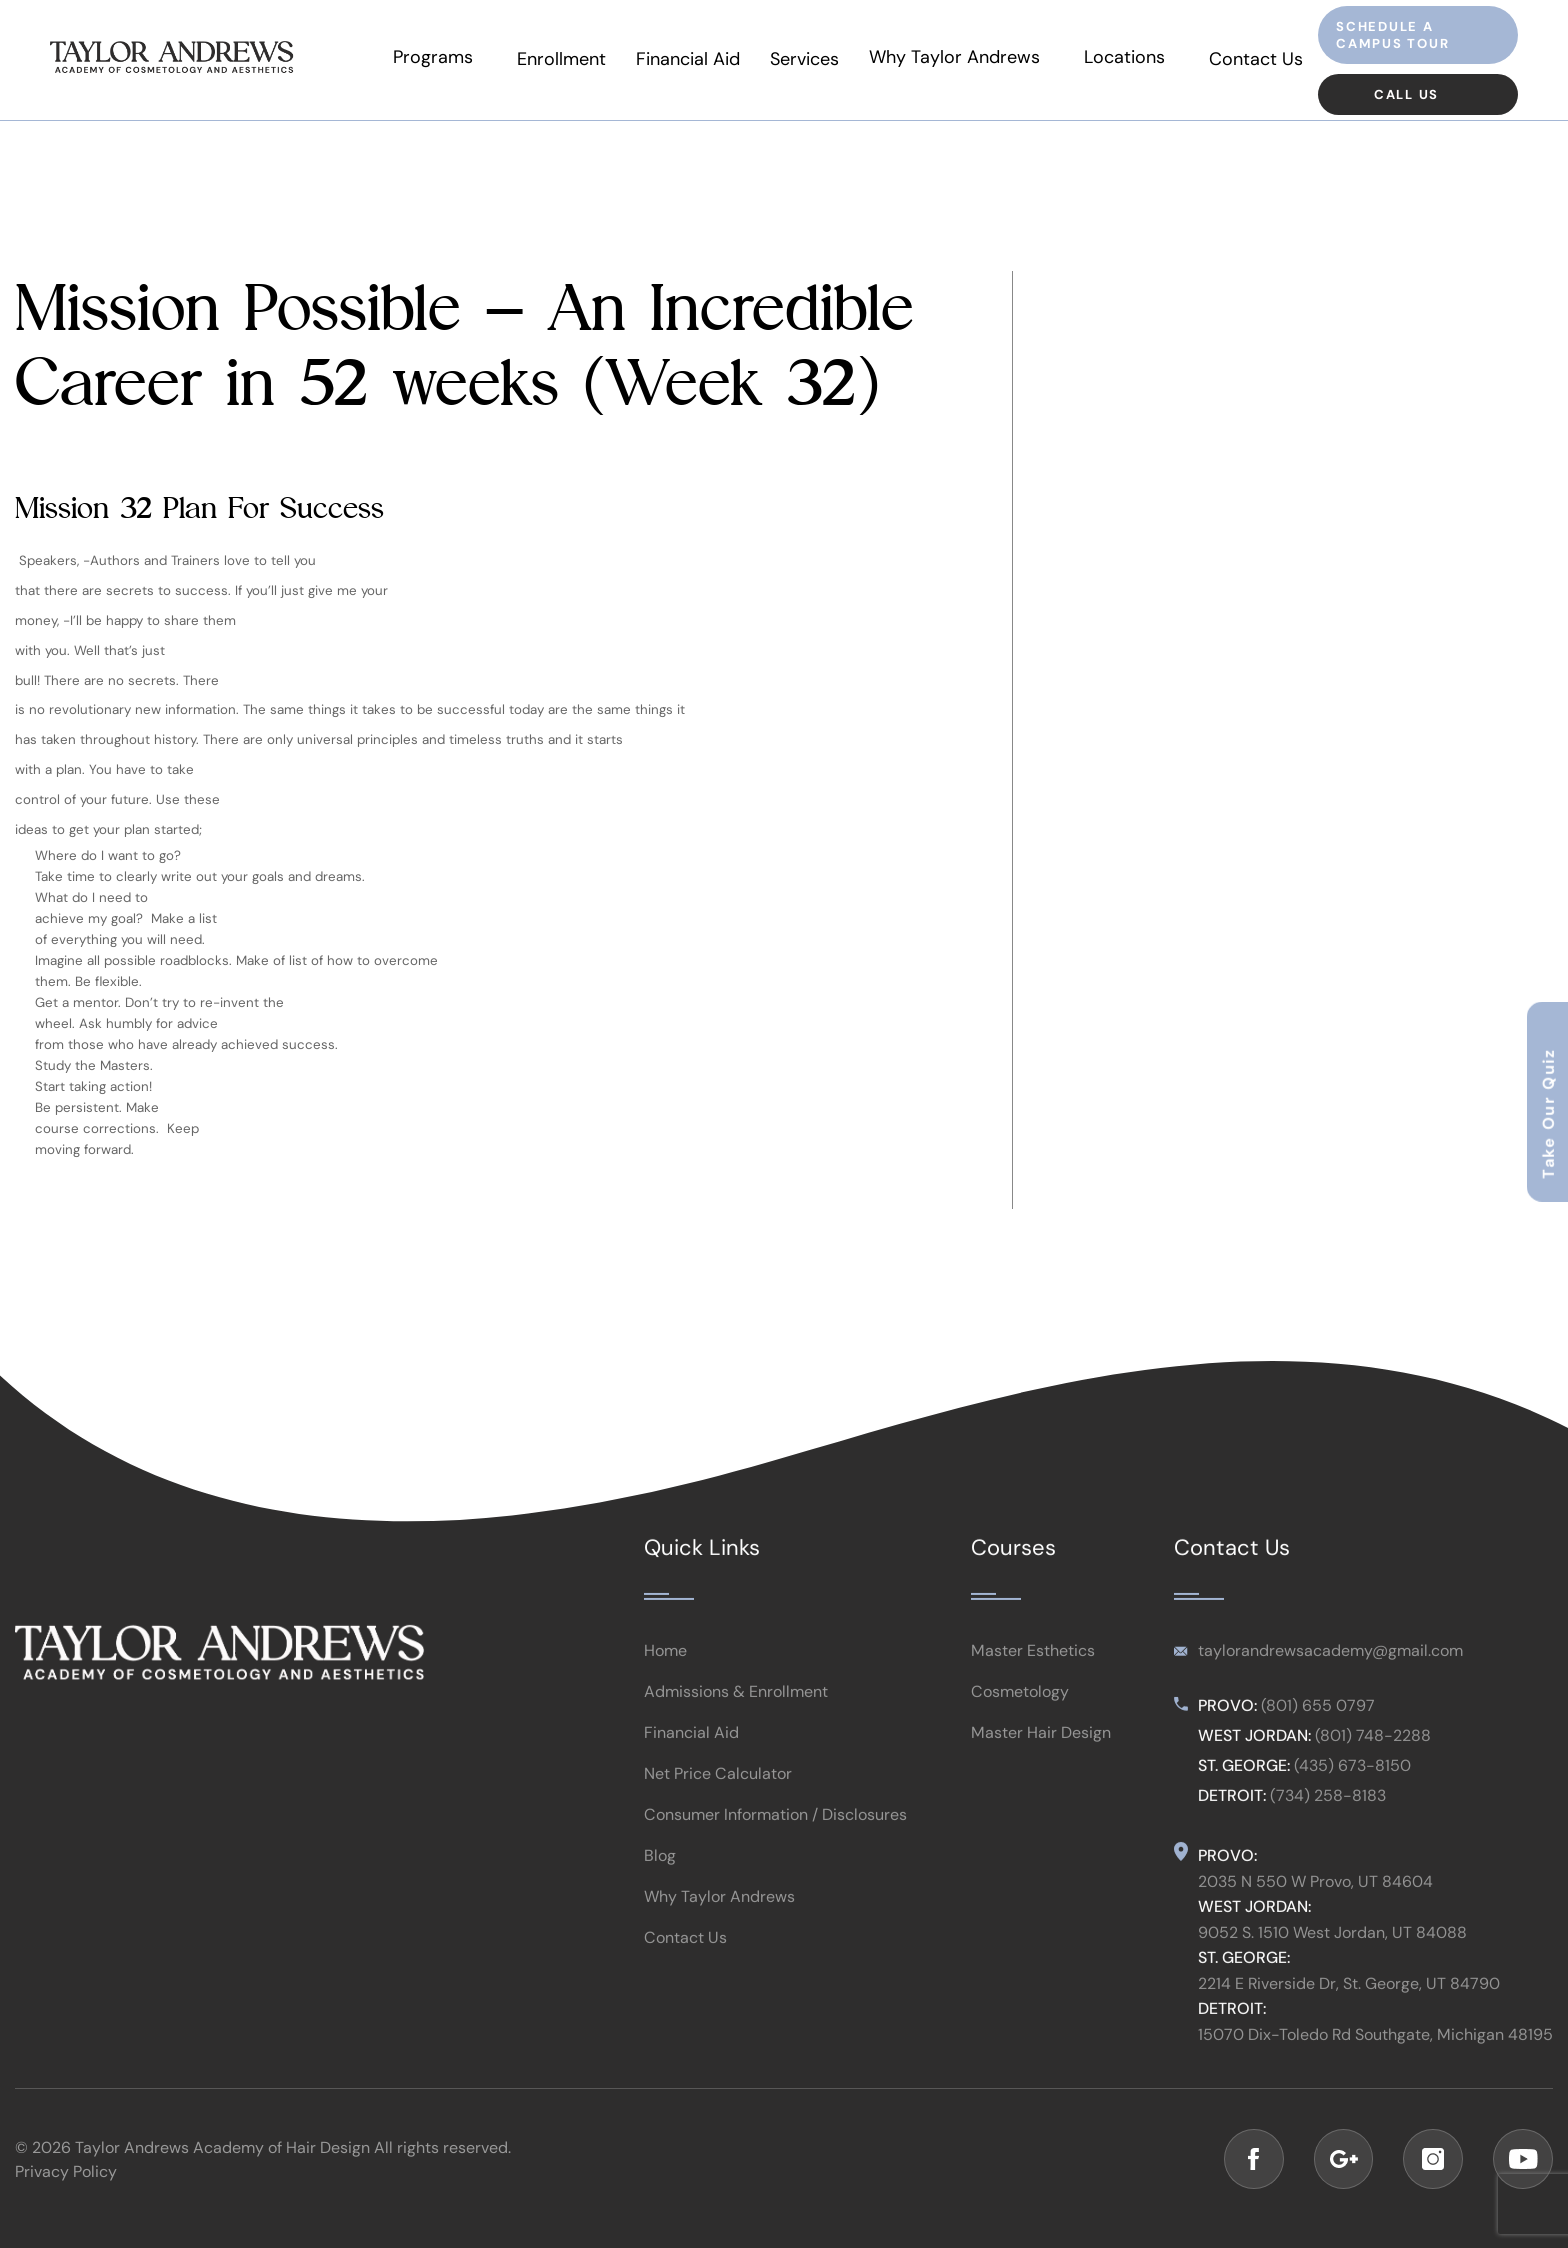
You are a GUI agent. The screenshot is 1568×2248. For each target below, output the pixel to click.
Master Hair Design (1041, 1752)
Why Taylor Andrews (963, 59)
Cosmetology (1020, 1711)
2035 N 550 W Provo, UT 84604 (1315, 1901)
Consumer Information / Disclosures (775, 1834)
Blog (660, 1875)
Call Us (1407, 94)
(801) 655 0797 (1318, 1725)
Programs (448, 59)
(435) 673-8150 (1352, 1785)
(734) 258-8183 (1328, 1815)
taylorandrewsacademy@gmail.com (1330, 1670)
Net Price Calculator (718, 1793)
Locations (1127, 59)
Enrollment (573, 59)
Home (665, 1670)
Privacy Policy (66, 2173)
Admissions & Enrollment (736, 1711)
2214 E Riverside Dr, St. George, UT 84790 (1349, 2002)
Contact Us (1256, 59)
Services (816, 59)
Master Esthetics (1033, 1670)
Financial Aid (700, 59)
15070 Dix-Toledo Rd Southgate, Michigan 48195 (1375, 2053)
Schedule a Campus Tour (1393, 35)
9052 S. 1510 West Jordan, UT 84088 (1332, 1951)
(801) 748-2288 (1373, 1755)
